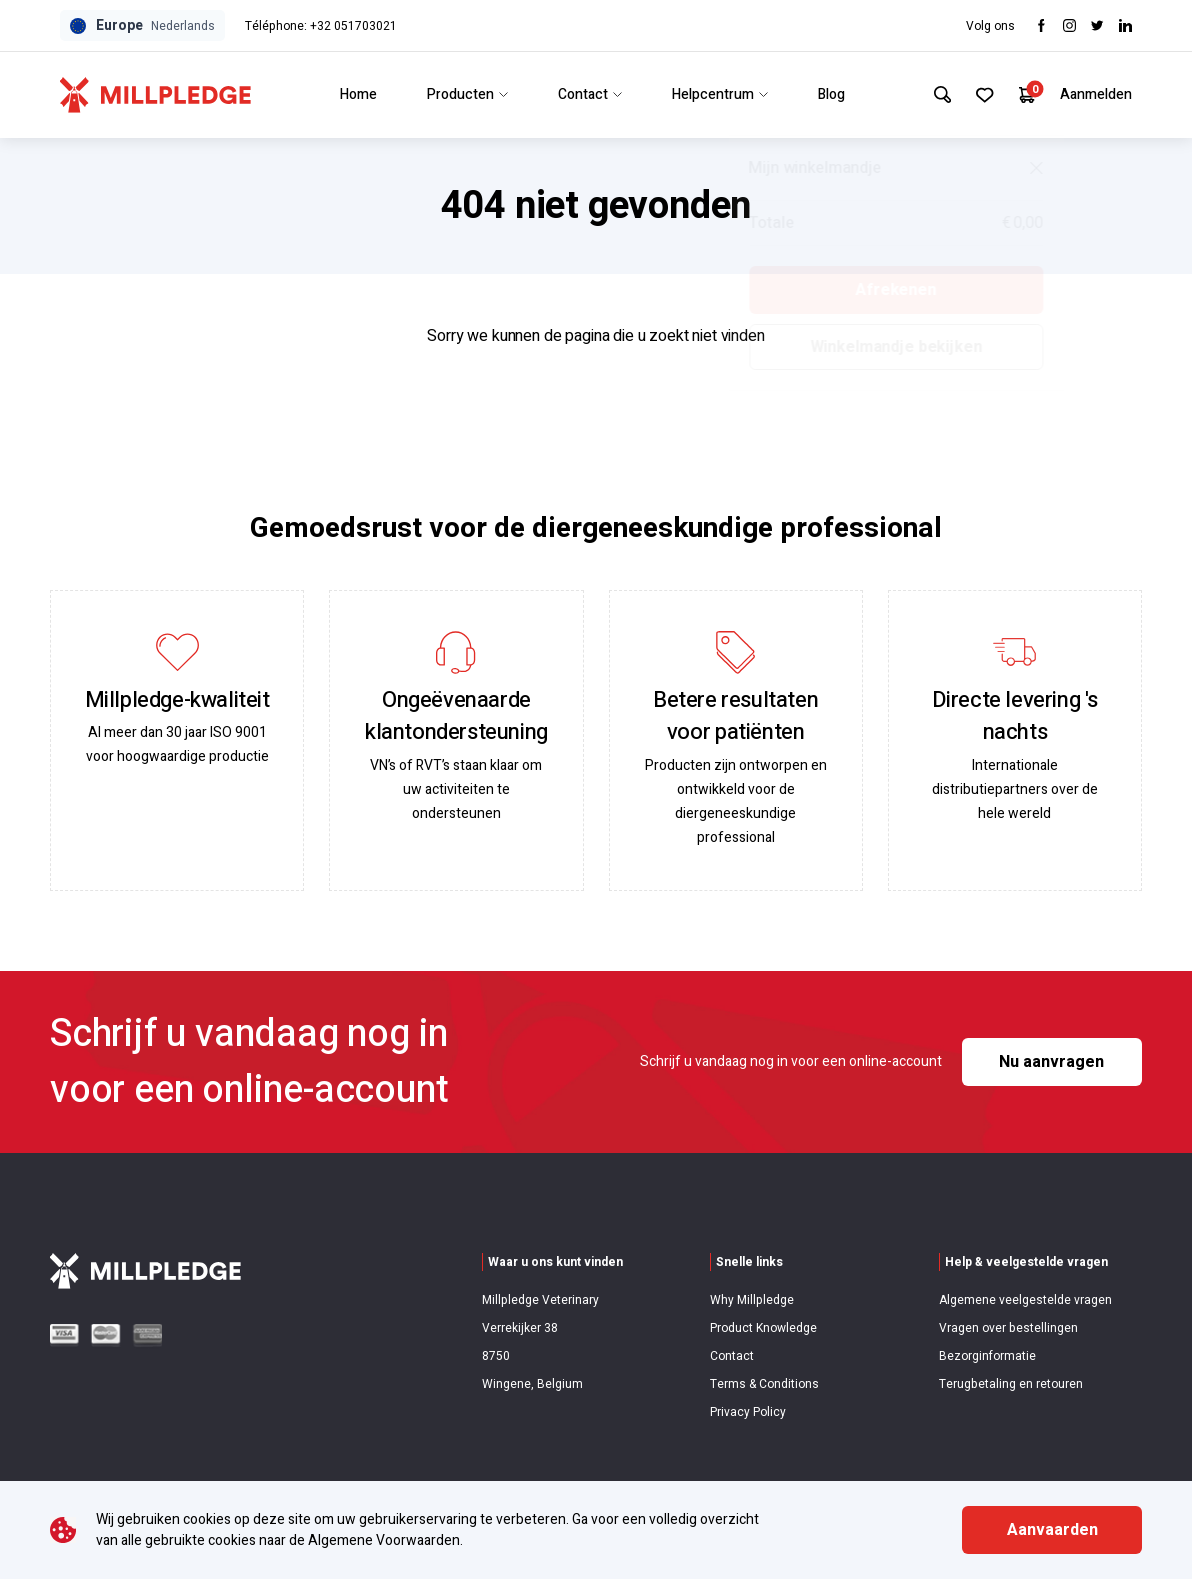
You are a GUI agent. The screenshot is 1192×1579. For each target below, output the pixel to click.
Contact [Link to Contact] (586, 94)
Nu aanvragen (1051, 1062)
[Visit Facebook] (1041, 25)
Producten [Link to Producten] (463, 94)
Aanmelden (1096, 94)
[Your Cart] (1025, 94)
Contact (732, 1356)
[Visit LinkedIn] (1125, 25)
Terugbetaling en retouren (1011, 1384)
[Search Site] (935, 95)
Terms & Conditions (764, 1384)
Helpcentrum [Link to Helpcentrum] (716, 94)
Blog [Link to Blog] (827, 94)
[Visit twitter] (1097, 25)
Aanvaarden (1052, 1530)
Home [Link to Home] (354, 94)
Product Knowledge (763, 1328)
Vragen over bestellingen (1008, 1328)
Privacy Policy (748, 1412)
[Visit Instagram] (1069, 25)
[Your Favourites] (980, 95)
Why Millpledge (752, 1300)
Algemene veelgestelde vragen (1025, 1300)
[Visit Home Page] (155, 95)
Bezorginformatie (987, 1356)
